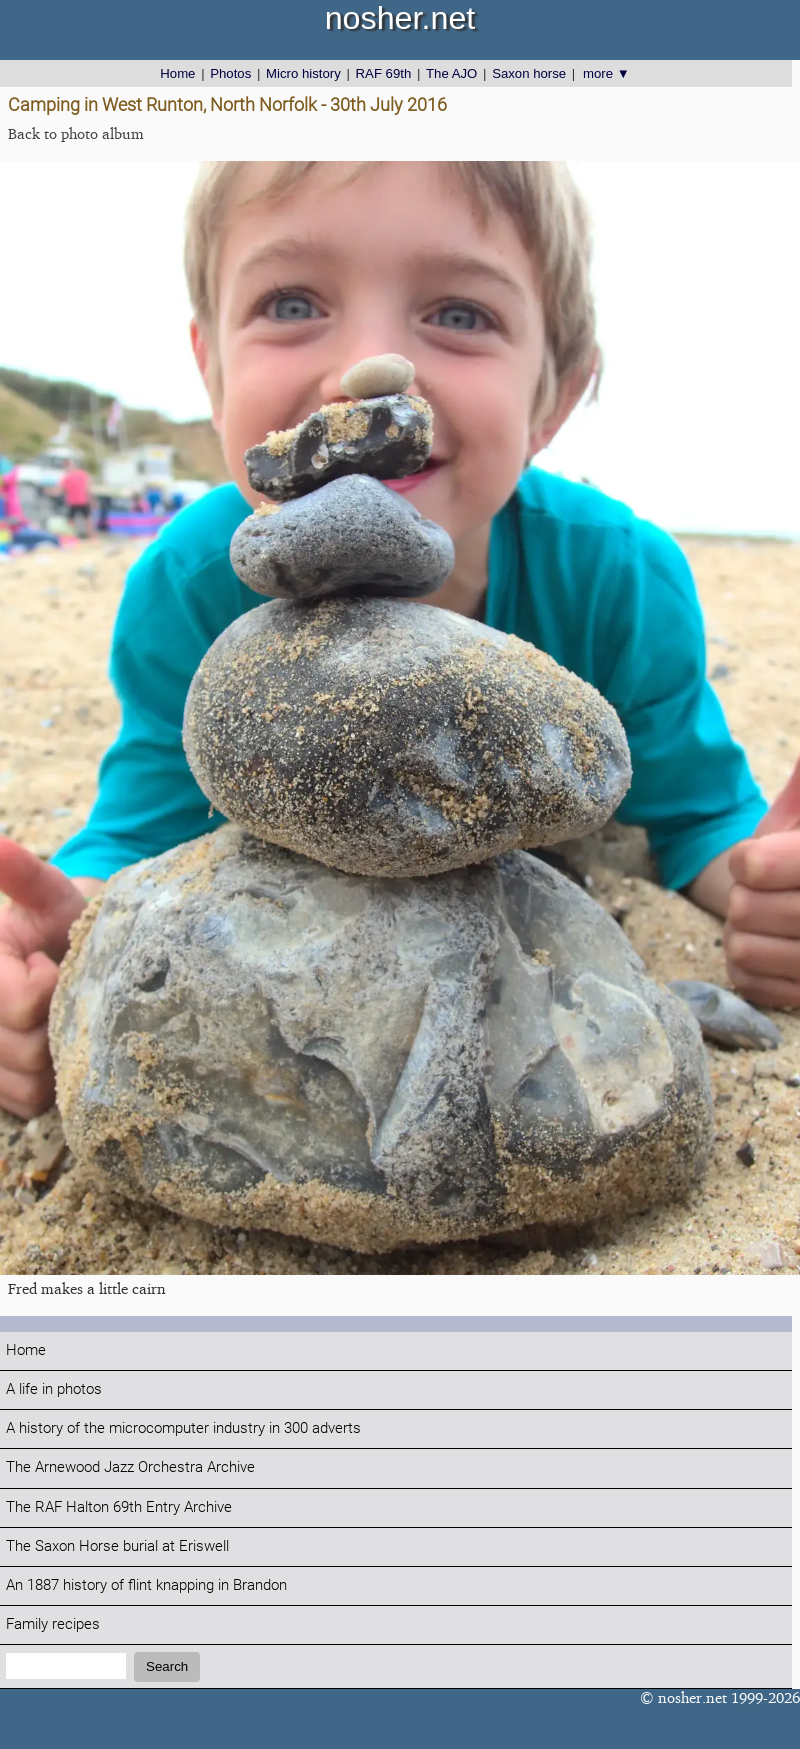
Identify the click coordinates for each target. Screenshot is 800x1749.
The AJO (451, 73)
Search (167, 1666)
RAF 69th (384, 73)
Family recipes (53, 1624)
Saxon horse (529, 73)
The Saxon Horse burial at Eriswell (117, 1546)
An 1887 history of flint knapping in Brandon (146, 1585)
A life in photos (54, 1389)
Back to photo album (76, 133)
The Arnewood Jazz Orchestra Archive (130, 1467)
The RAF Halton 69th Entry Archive (119, 1507)
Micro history (303, 73)
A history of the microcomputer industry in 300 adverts (183, 1428)
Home (177, 73)
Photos (230, 73)
